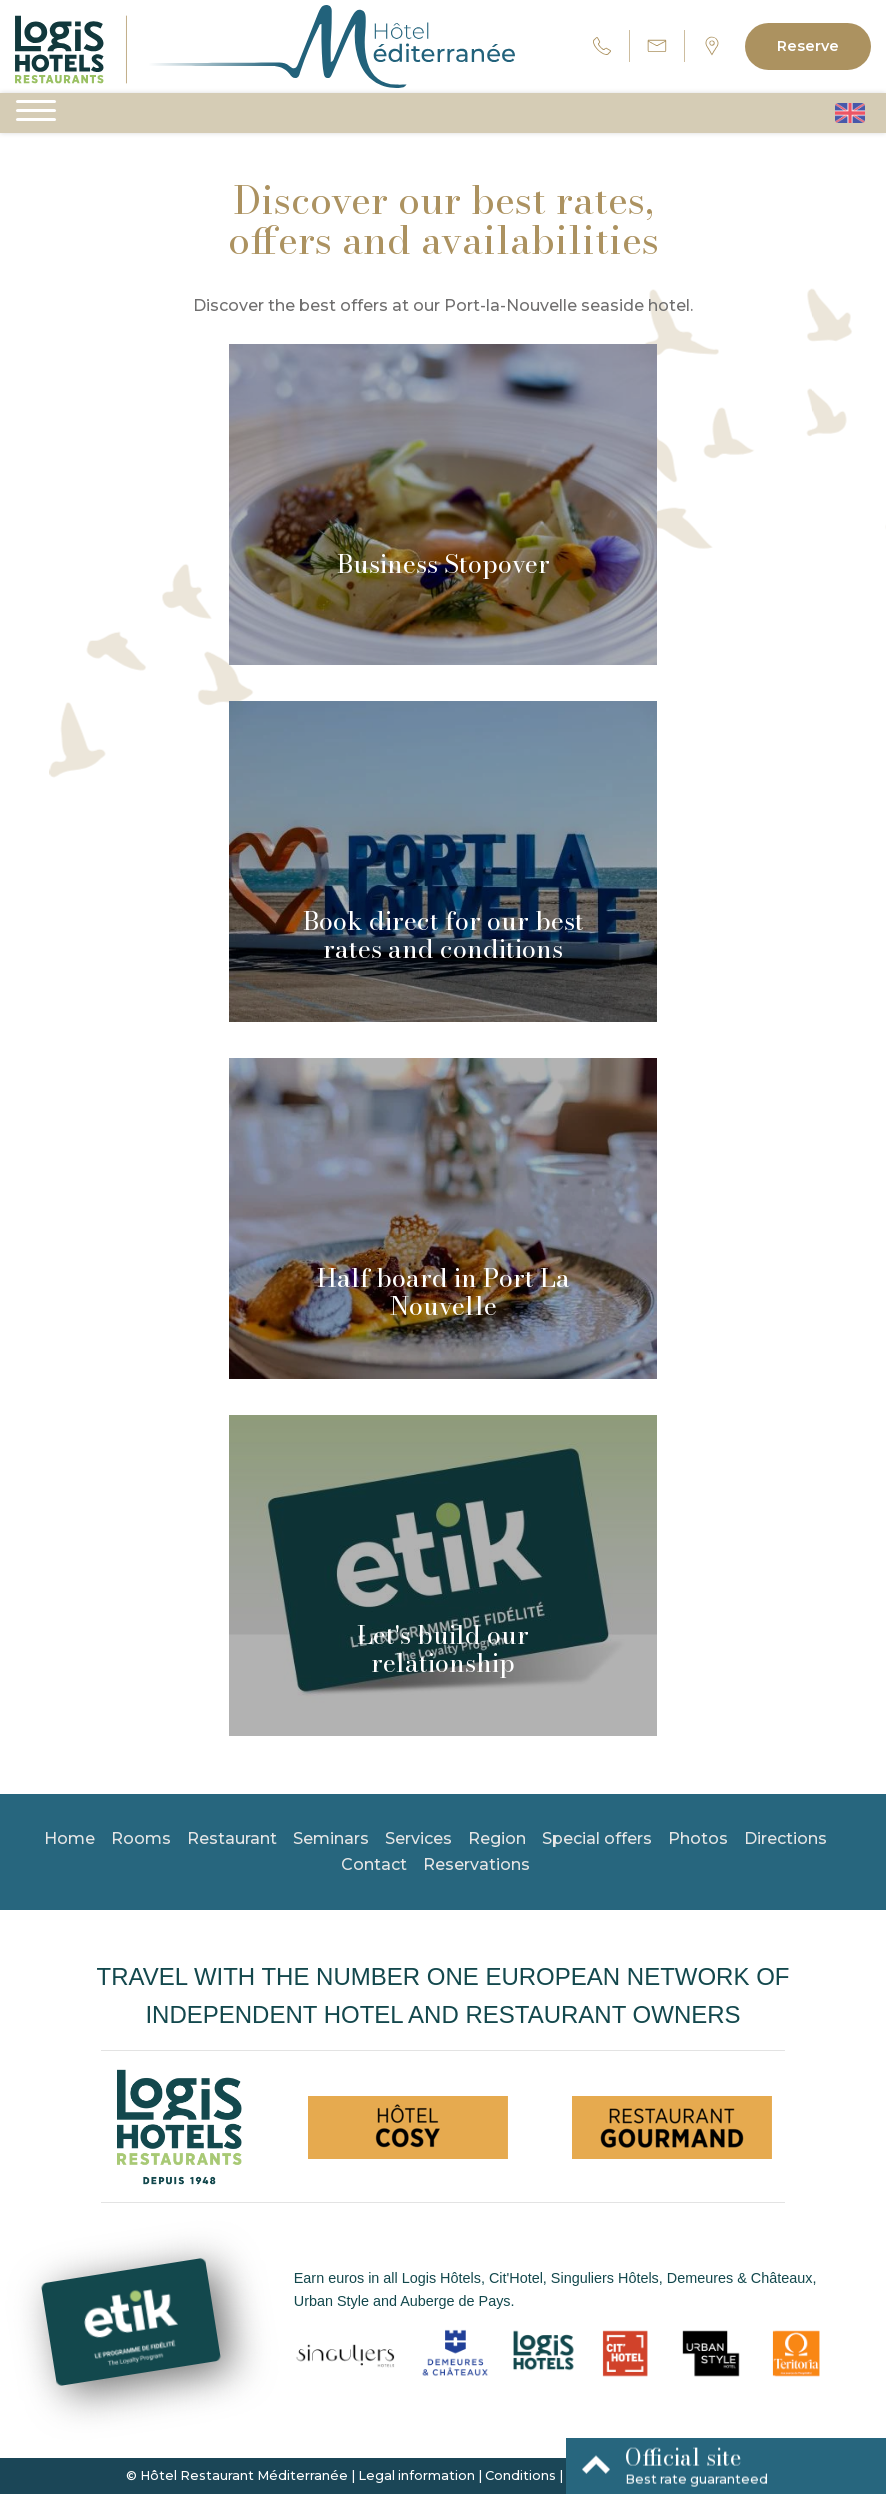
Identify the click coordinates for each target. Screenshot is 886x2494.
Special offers (597, 1838)
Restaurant (232, 1838)
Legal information (416, 2475)
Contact (374, 1864)
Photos (698, 1838)
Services (418, 1838)
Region (497, 1838)
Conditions (520, 2475)
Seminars (331, 1838)
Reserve (808, 46)
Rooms (141, 1838)
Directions (785, 1838)
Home (69, 1838)
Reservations (476, 1864)
